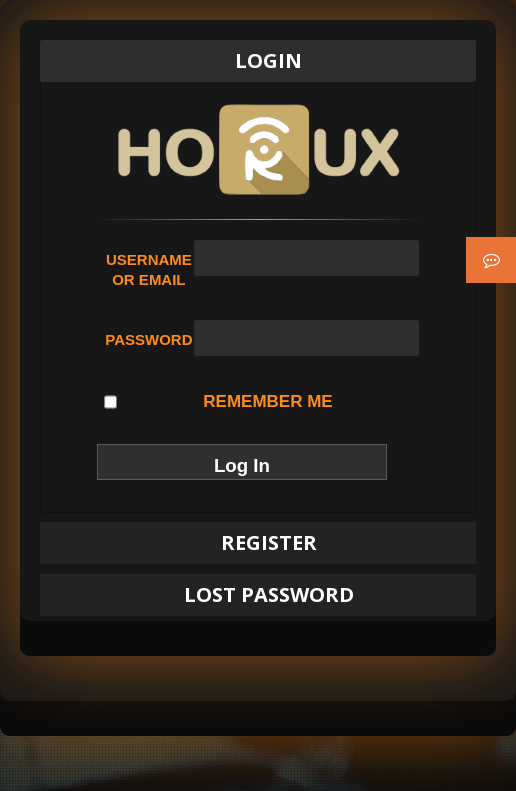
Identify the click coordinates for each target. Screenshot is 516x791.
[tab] (258, 61)
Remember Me (218, 402)
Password (148, 339)
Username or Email (149, 269)
